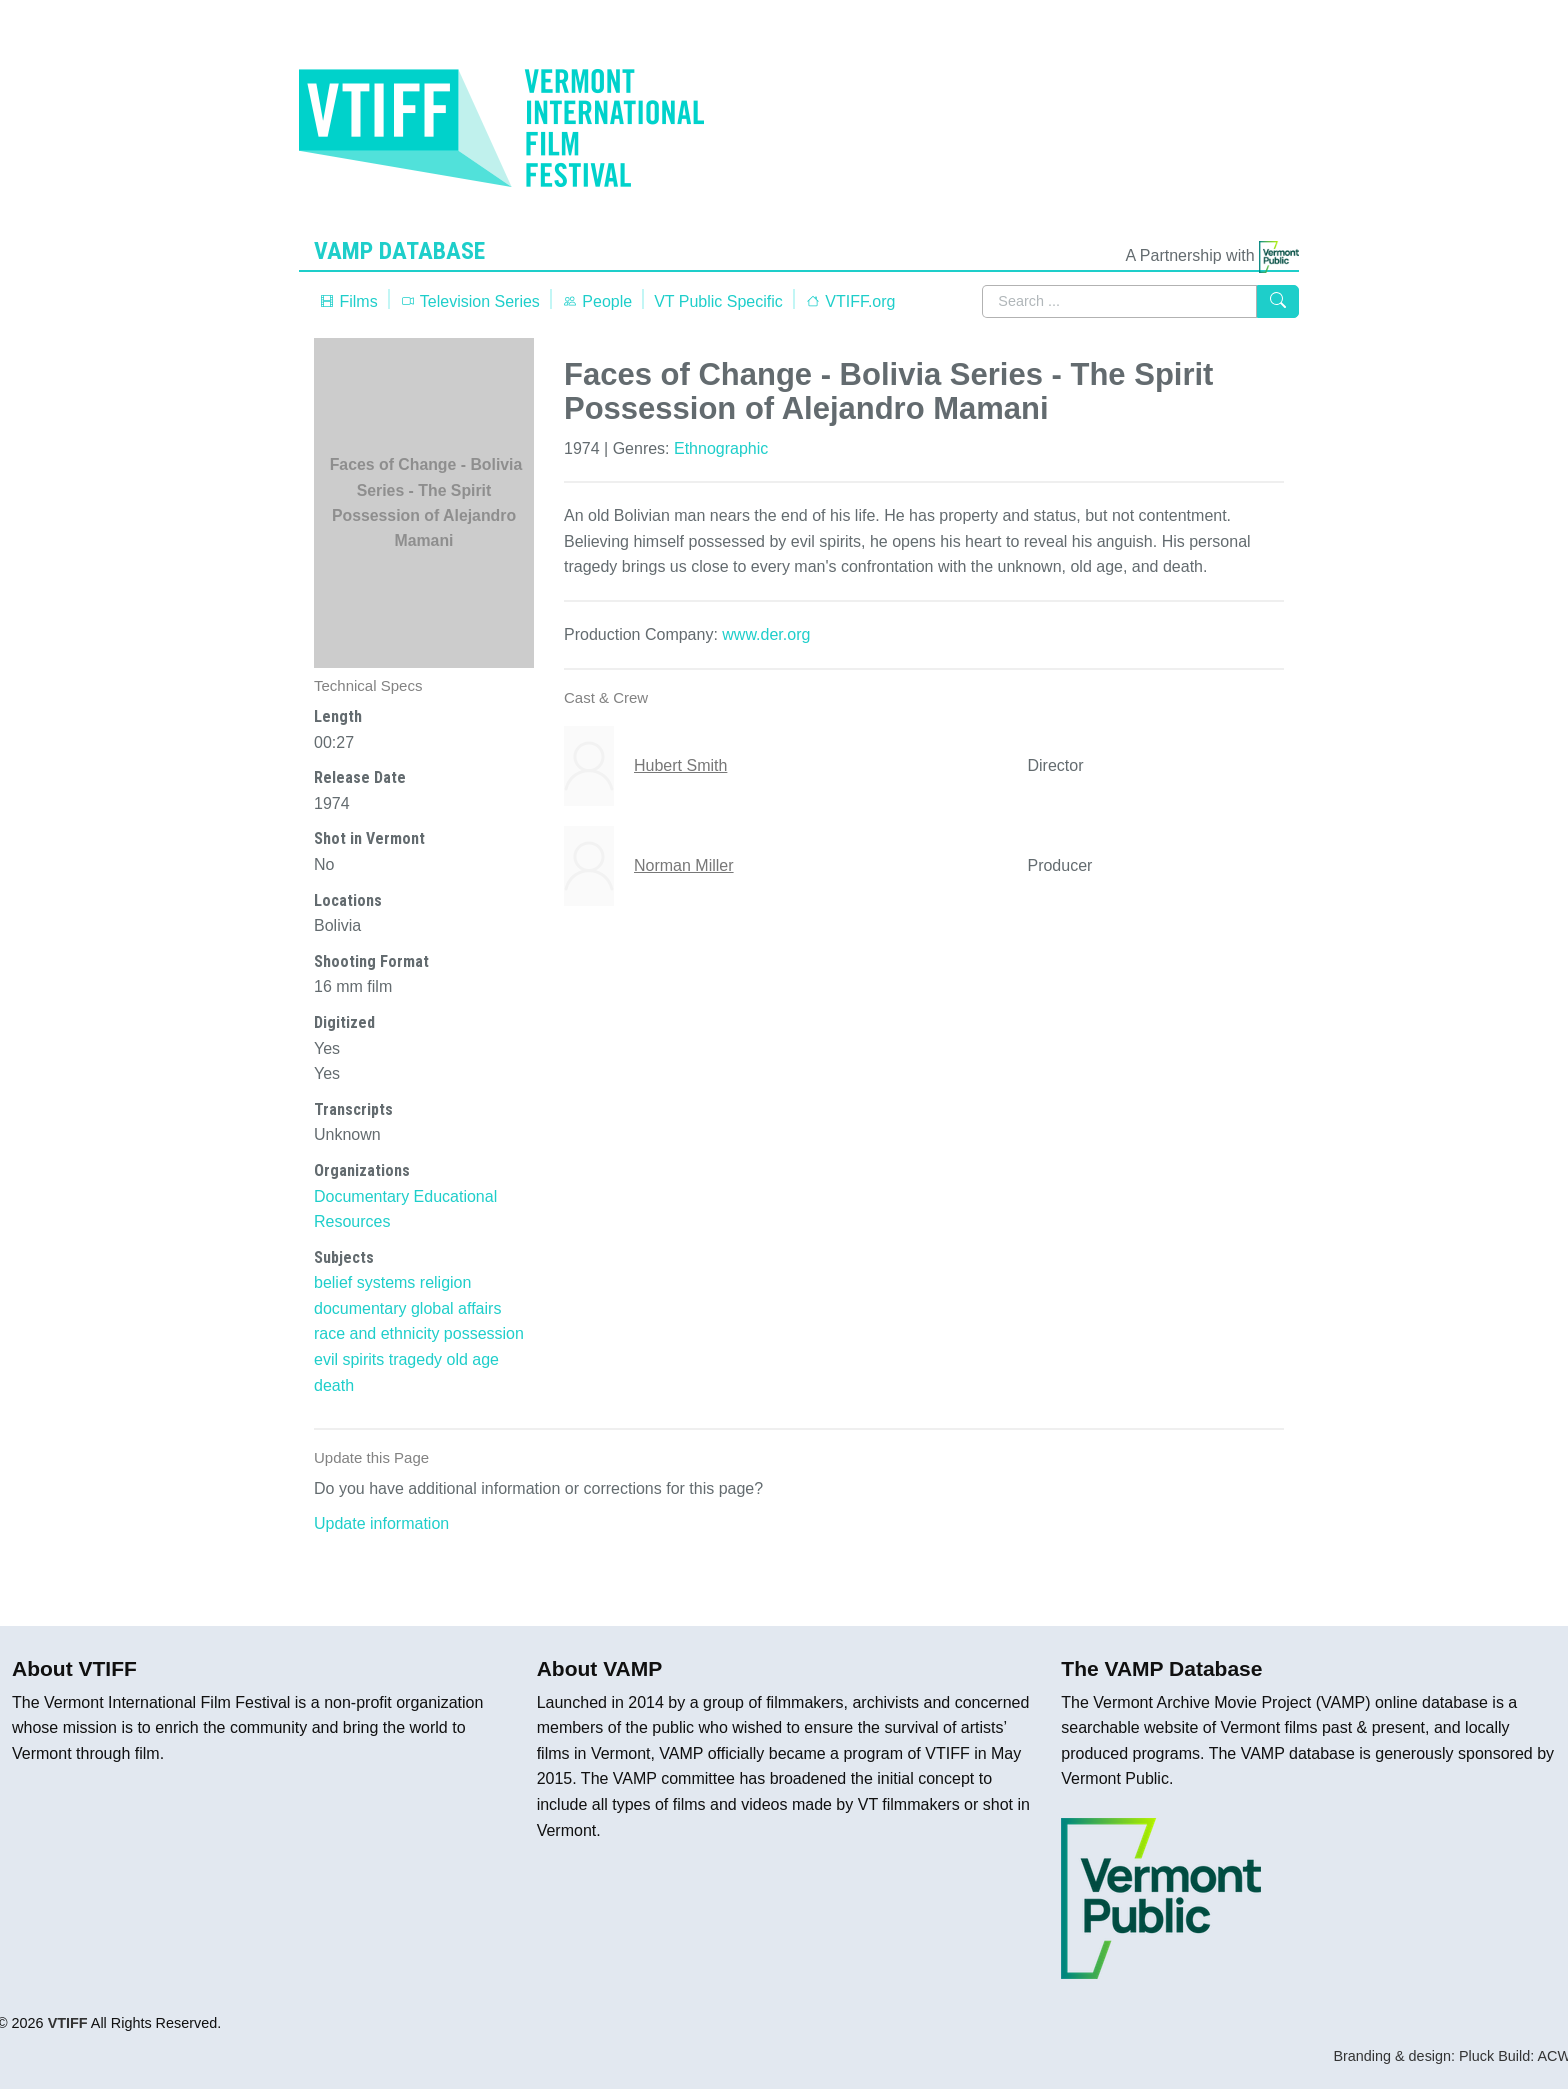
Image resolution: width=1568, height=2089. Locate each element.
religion (446, 1282)
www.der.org (766, 634)
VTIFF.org (850, 301)
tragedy (415, 1359)
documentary (360, 1308)
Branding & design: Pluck (1413, 2056)
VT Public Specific (718, 301)
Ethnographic (721, 448)
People (597, 301)
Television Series (470, 301)
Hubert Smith (680, 765)
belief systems (364, 1282)
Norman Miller (684, 865)
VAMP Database (403, 251)
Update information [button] (381, 1523)
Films (348, 301)
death (334, 1385)
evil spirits (349, 1359)
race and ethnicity (376, 1333)
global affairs (456, 1308)
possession (484, 1333)
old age (473, 1359)
